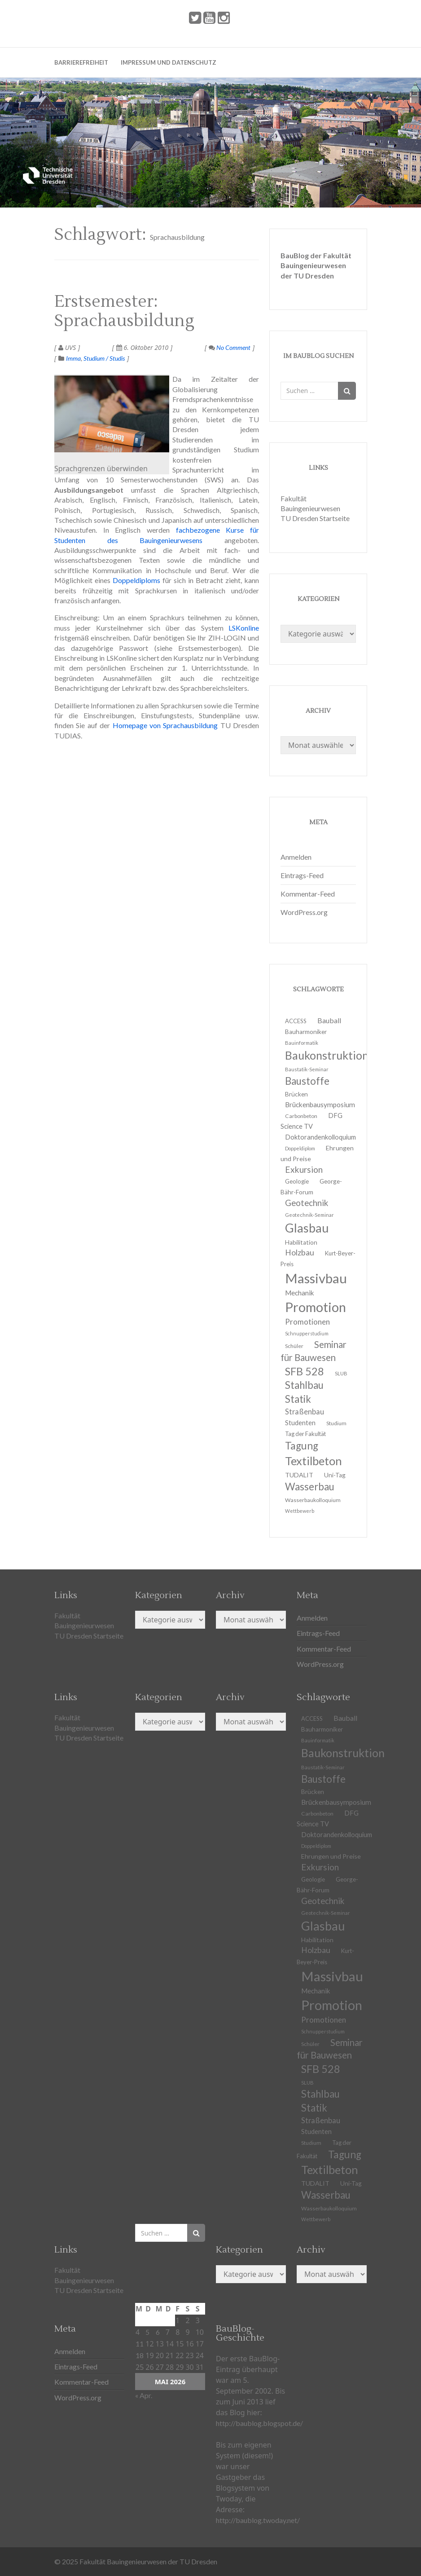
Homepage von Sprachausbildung (164, 725)
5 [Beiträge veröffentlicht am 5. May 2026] (147, 2332)
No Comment (229, 347)
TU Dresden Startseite (315, 518)
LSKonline (243, 627)
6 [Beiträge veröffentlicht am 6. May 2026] (158, 2332)
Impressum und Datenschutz (168, 62)
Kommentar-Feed (308, 893)
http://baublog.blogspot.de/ (259, 2423)
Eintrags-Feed (302, 875)
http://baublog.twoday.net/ (258, 2520)
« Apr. (143, 2395)
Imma (73, 358)
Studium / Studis (104, 358)
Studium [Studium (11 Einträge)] (336, 1423)
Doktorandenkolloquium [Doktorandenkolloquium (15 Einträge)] (320, 1137)
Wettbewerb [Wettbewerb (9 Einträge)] (299, 1511)
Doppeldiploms (136, 580)
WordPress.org (304, 912)
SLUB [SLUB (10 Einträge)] (341, 1373)
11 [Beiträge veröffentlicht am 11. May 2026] (140, 2343)
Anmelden (296, 857)
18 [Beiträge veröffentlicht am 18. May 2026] (140, 2355)
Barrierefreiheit (81, 62)
